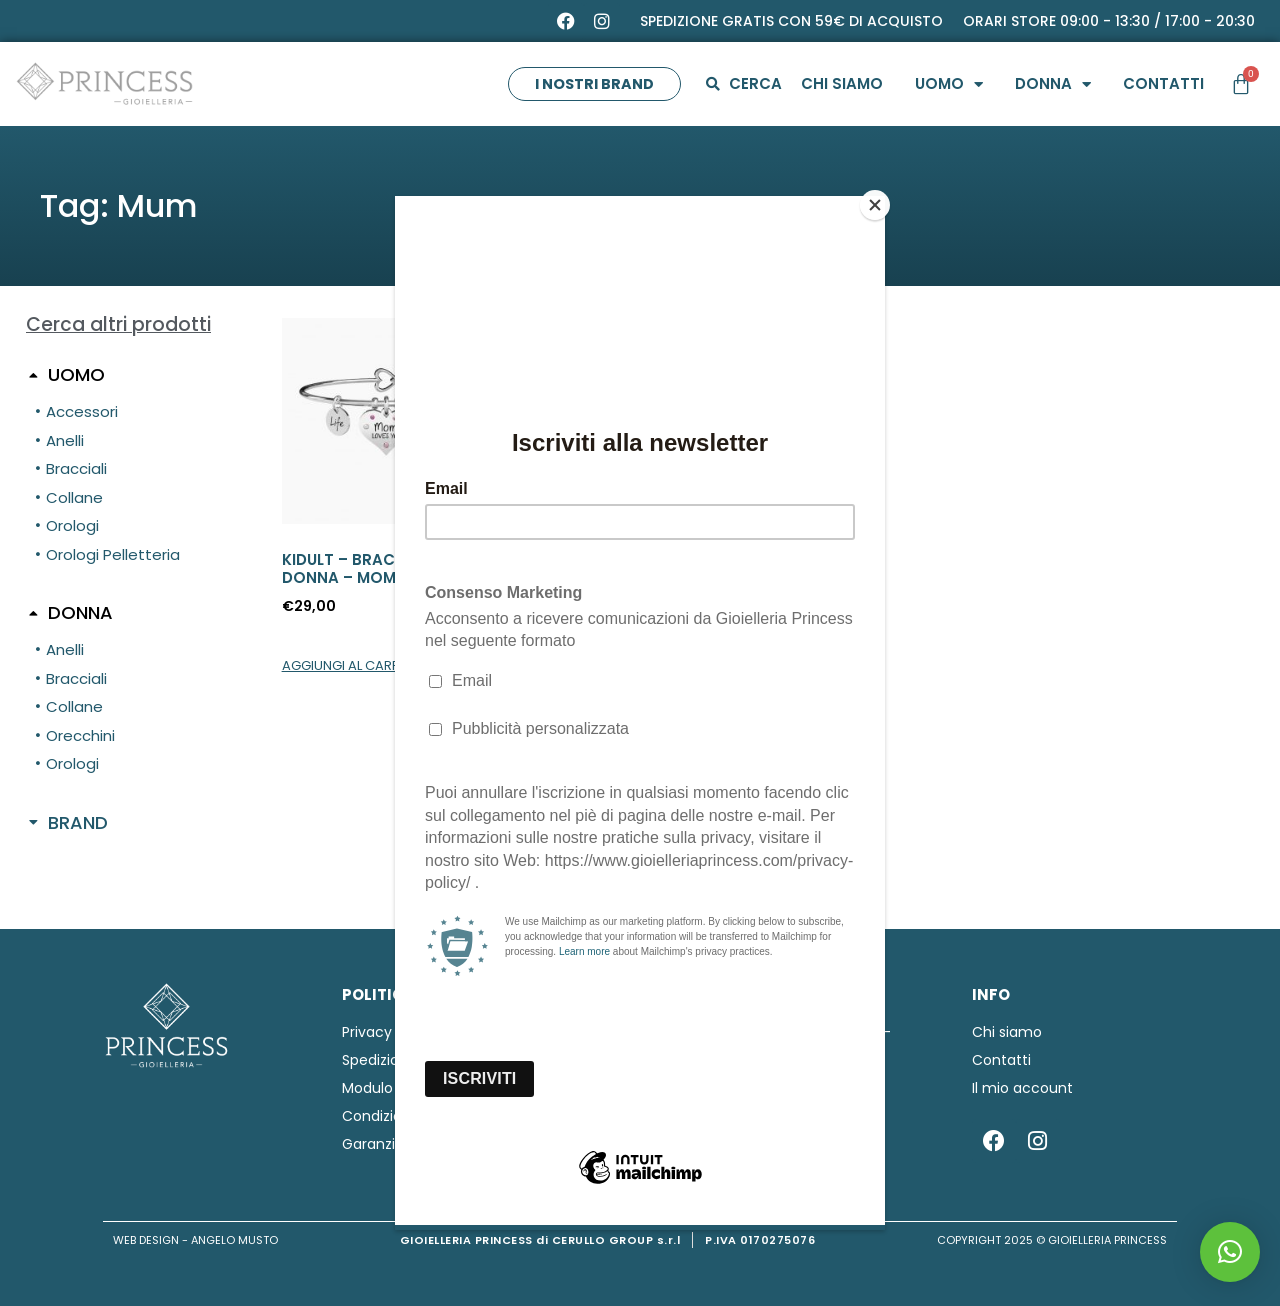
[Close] (880, 201)
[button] (1230, 1252)
